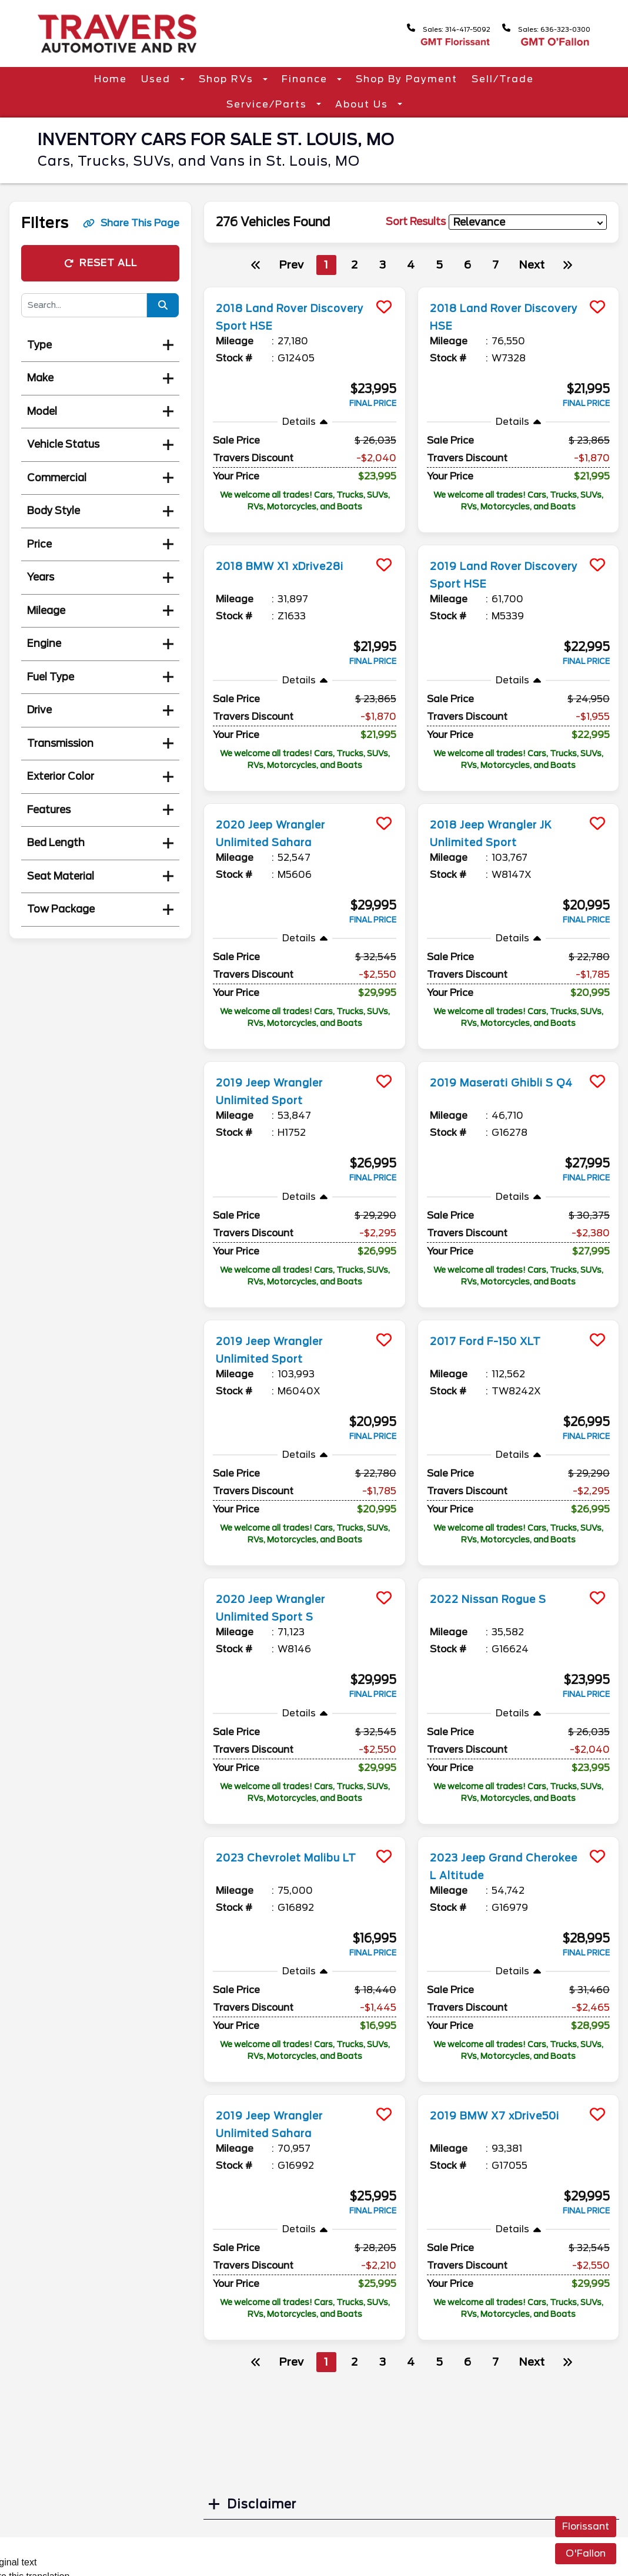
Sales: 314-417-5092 (425, 28)
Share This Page (131, 223)
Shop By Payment (406, 79)
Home (110, 79)
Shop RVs (228, 79)
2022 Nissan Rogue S (498, 1599)
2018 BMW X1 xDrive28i (291, 566)
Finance (306, 79)
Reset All (100, 263)
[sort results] (528, 221)
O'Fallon (586, 2553)
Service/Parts (268, 104)
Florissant (585, 2526)
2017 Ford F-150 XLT (494, 1341)
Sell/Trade (503, 79)
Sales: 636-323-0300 (538, 28)
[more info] (304, 288)
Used (157, 79)
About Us (363, 104)
